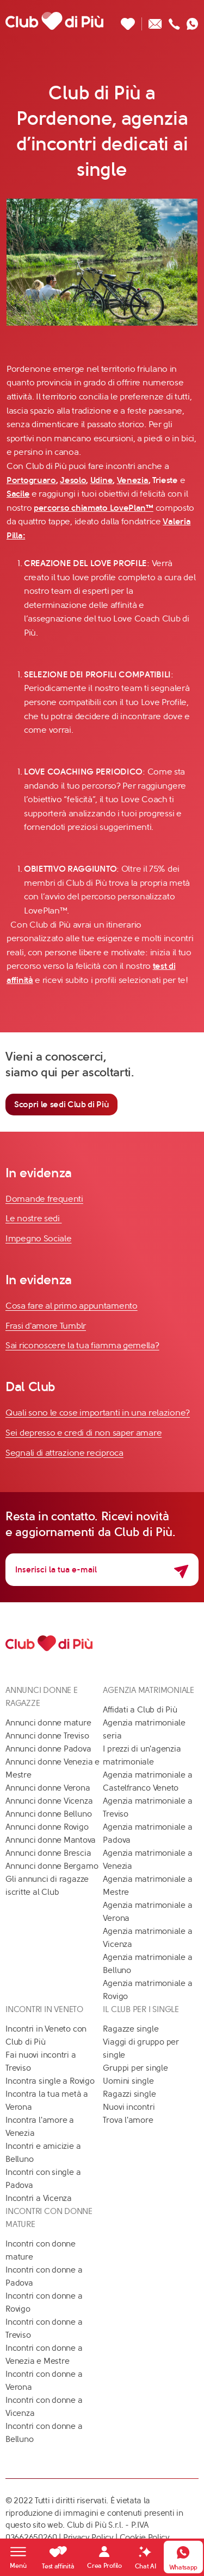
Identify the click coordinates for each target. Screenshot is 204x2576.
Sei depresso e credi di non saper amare (83, 1432)
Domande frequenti (44, 1199)
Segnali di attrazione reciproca (64, 1453)
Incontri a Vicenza (38, 2198)
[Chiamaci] (174, 21)
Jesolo (73, 480)
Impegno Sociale (38, 1238)
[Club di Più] (54, 20)
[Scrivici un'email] (155, 21)
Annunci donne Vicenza (48, 1801)
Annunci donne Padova (48, 1749)
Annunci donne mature (48, 1723)
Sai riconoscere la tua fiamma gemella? (82, 1345)
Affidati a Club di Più (140, 1710)
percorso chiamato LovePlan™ (93, 508)
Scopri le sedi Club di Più (61, 1104)
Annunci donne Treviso (47, 1736)
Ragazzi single (129, 2094)
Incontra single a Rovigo (50, 2081)
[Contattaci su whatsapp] (193, 21)
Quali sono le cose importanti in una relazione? (97, 1412)
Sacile (18, 493)
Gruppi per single (135, 2068)
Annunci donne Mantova (50, 1840)
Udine (101, 480)
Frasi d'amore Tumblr (45, 1326)
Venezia (133, 480)
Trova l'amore (128, 2120)
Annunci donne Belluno (48, 1814)
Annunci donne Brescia (48, 1853)
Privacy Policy (88, 2537)
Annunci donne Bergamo (51, 1866)
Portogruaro (31, 480)
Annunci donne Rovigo (47, 1827)
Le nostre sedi (33, 1218)
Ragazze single (130, 2029)
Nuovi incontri (128, 2107)
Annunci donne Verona (47, 1788)
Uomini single (128, 2081)
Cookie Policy (145, 2537)
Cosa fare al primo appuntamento (71, 1305)
